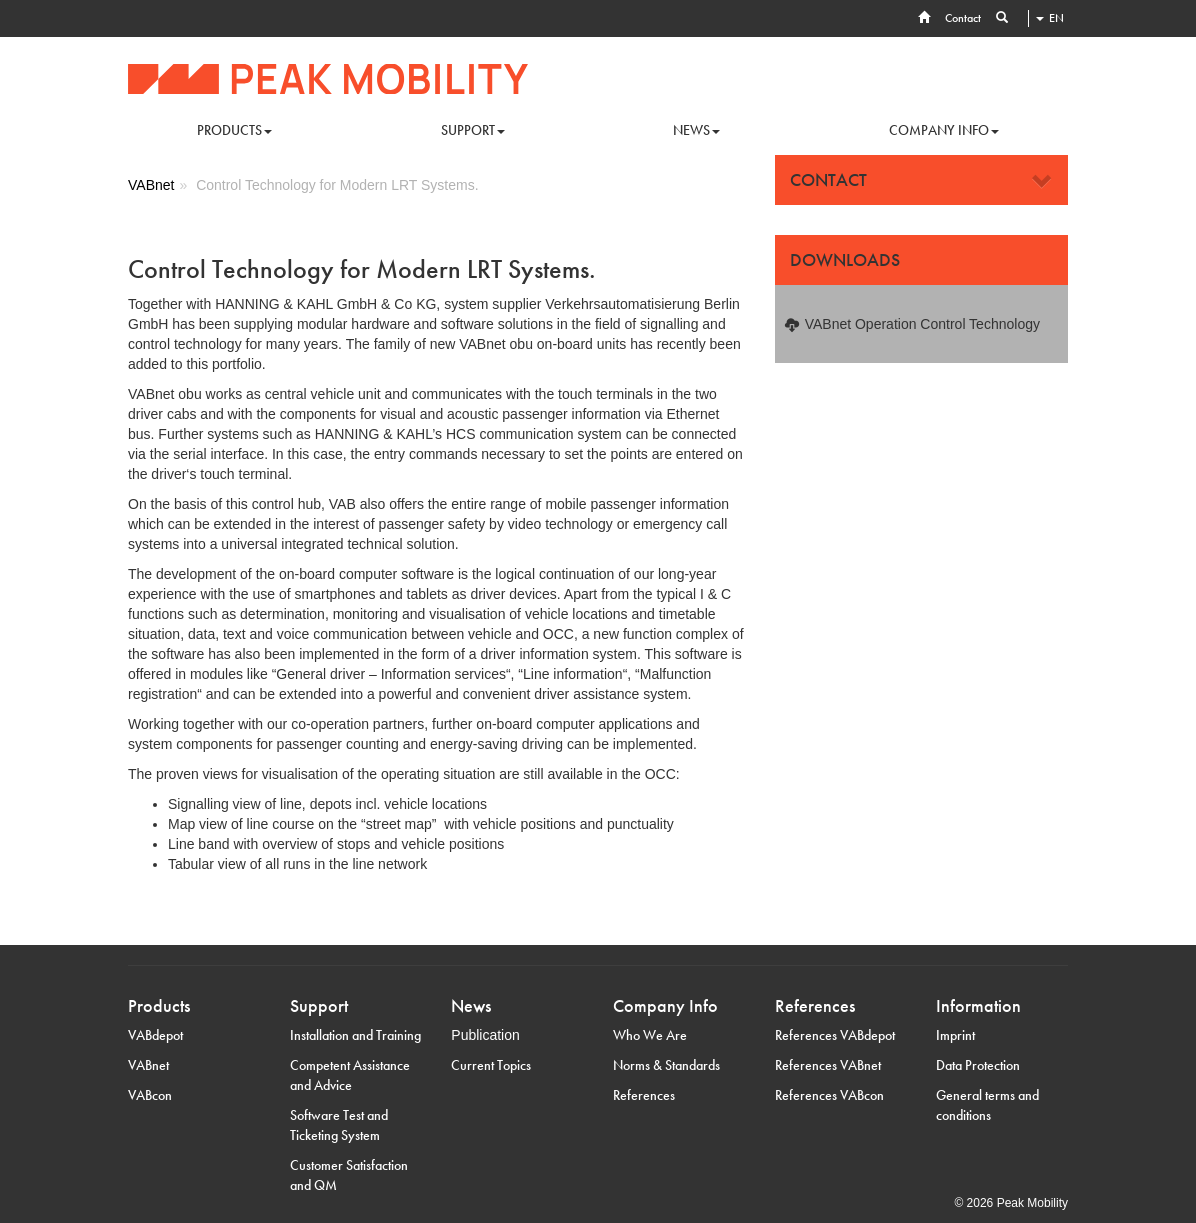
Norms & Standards (666, 1065)
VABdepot (155, 1035)
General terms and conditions (987, 1105)
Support (473, 130)
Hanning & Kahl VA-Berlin (328, 78)
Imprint (955, 1035)
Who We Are (650, 1035)
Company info (944, 130)
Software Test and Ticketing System (339, 1125)
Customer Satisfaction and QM (349, 1175)
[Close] (1042, 182)
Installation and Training (355, 1035)
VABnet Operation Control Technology (922, 324)
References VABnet (828, 1065)
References (644, 1095)
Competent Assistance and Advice (350, 1075)
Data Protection (978, 1065)
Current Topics (491, 1065)
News (696, 130)
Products (234, 130)
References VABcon (829, 1095)
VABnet (148, 1065)
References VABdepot (835, 1035)
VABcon (150, 1095)
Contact (963, 18)
